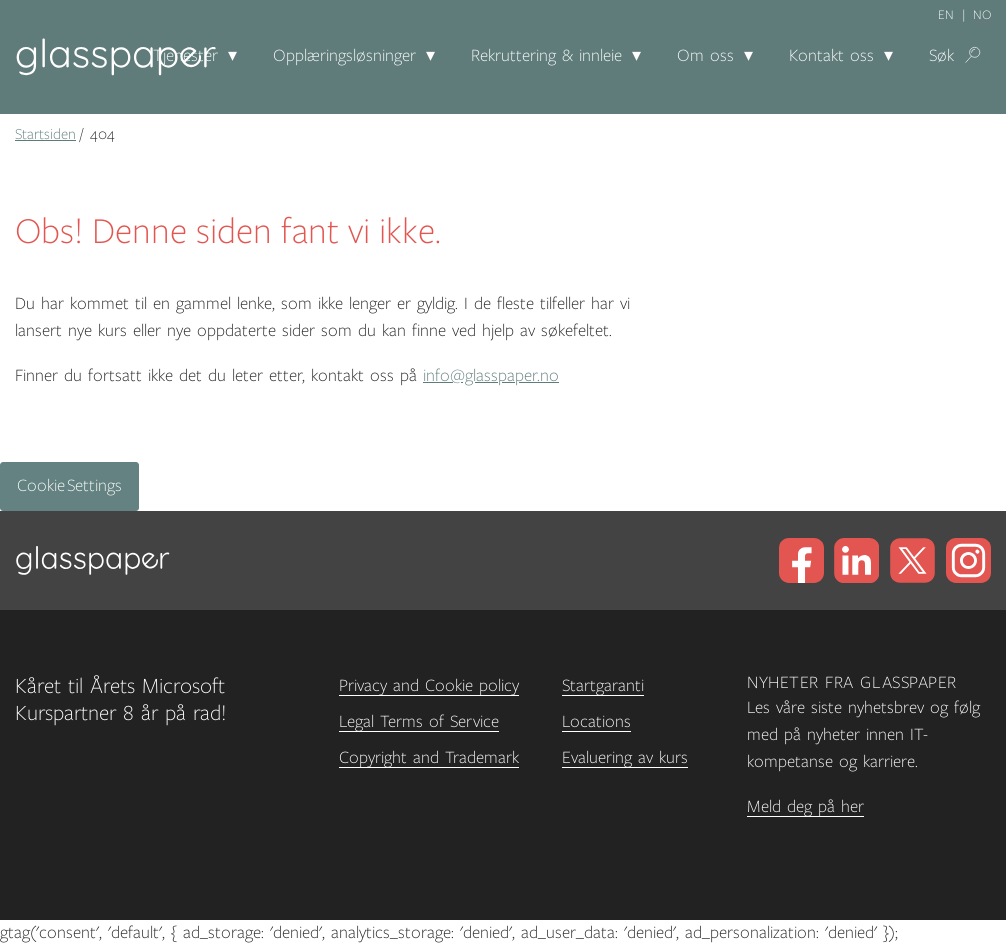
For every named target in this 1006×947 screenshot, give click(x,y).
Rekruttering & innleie (546, 56)
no (982, 15)
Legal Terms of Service (419, 722)
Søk (941, 56)
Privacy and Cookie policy (429, 686)
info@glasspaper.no (491, 376)
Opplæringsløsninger (344, 56)
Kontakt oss (831, 56)
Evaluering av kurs (625, 758)
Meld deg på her (805, 807)
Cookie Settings (69, 486)
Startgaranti (603, 686)
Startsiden (45, 134)
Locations (596, 722)
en (946, 15)
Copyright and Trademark (429, 758)
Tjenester (185, 56)
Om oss (705, 56)
